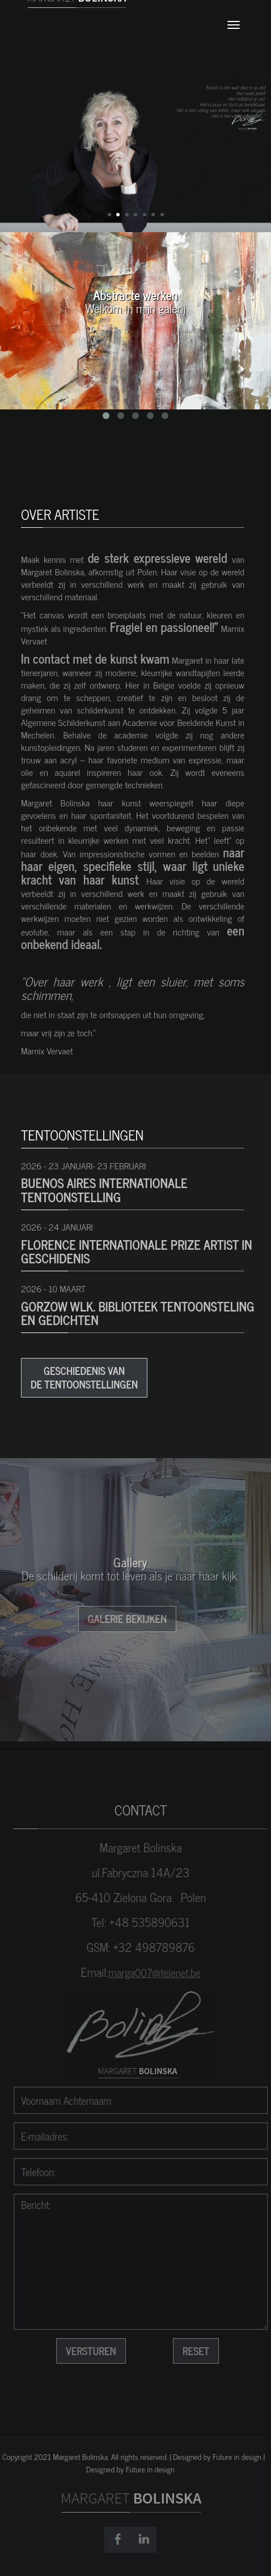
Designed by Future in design (125, 2468)
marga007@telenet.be (160, 1972)
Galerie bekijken (121, 1618)
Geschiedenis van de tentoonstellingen (84, 1377)
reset (201, 2350)
